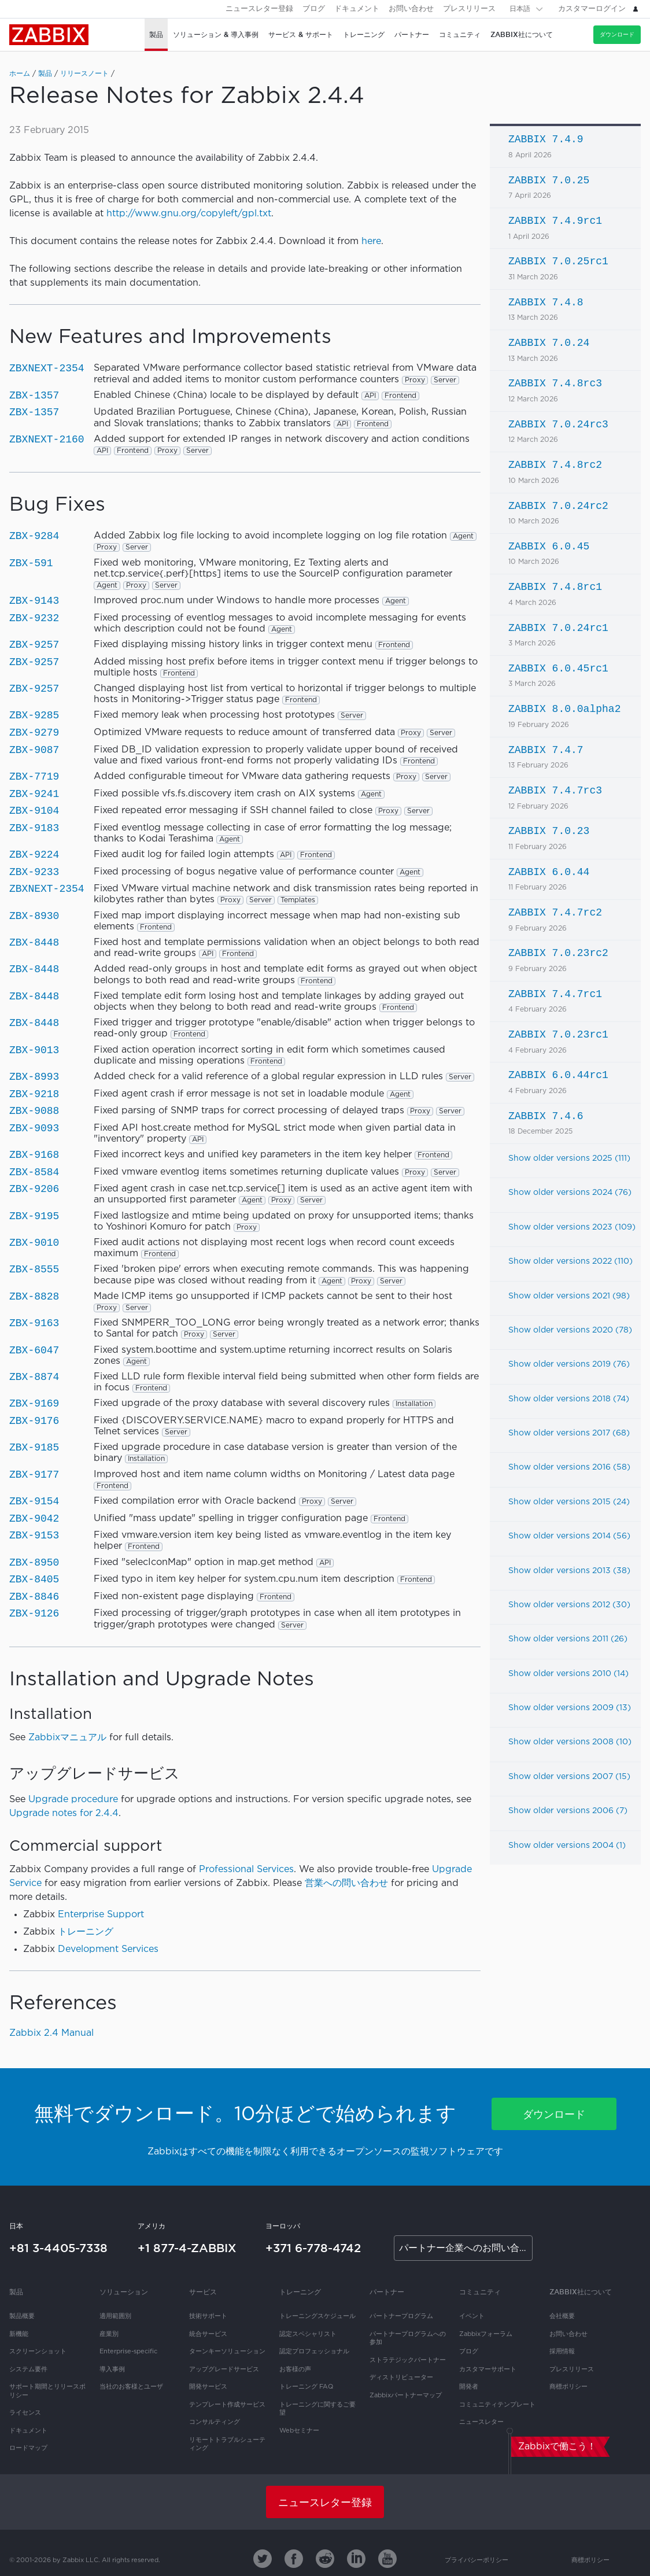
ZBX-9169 (34, 1404)
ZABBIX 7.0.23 (548, 831)
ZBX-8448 (34, 943)
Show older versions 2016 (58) (569, 1467)
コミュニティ (480, 2291)
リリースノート (84, 74)
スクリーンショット (38, 2351)
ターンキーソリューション (227, 2351)
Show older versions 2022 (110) (570, 1261)
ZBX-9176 (34, 1421)
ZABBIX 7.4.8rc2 (555, 465)
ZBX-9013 (34, 1050)
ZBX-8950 (34, 1563)
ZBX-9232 (34, 618)
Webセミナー (299, 2431)
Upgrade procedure (73, 1799)
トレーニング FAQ (306, 2387)
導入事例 (112, 2369)
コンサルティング (214, 2422)
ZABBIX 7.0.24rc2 (558, 506)
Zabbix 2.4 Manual (51, 2033)
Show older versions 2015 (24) (569, 1502)
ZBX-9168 (34, 1155)
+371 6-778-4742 (313, 2248)
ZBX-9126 (34, 1614)
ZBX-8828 (34, 1297)
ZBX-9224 (34, 855)
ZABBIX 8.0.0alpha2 (564, 709)
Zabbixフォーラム (485, 2334)
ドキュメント (356, 9)
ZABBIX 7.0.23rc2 (558, 953)
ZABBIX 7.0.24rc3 (558, 424)
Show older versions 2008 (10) (569, 1742)
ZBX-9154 (34, 1501)
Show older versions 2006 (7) (567, 1810)
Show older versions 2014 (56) (569, 1536)
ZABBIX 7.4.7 (545, 750)
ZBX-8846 (34, 1597)
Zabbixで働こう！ (557, 2446)
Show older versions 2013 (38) (569, 1570)
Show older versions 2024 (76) (569, 1192)
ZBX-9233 (34, 872)
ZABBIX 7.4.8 (545, 302)
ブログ (313, 9)
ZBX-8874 (34, 1377)
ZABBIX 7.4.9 (545, 139)
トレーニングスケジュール (317, 2316)
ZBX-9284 (34, 536)
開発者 (468, 2387)
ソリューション (123, 2291)
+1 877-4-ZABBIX (187, 2248)
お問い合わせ (411, 9)
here (371, 241)
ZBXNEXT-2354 (46, 368)
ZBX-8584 (34, 1172)
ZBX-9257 (34, 645)
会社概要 (562, 2316)
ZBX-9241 (34, 794)
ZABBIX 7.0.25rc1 (558, 261)
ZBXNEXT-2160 (46, 439)
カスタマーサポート (487, 2369)
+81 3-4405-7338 (58, 2248)
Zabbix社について (580, 2291)
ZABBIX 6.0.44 (548, 872)
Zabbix (48, 34)
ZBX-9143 (34, 601)
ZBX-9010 (34, 1243)
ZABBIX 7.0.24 (548, 343)
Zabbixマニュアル (67, 1737)
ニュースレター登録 (259, 9)
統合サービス (208, 2334)
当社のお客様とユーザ (131, 2387)
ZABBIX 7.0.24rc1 (558, 628)
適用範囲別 (115, 2316)
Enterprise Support (101, 1914)
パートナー (387, 2291)
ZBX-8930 (34, 916)
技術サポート (208, 2316)
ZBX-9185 (34, 1448)
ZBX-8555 (34, 1269)
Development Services (108, 1949)
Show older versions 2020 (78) (570, 1330)
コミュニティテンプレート (497, 2405)
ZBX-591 (31, 563)
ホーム (19, 74)
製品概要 (22, 2316)
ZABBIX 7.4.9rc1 (555, 221)
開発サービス (208, 2387)
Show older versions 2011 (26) (567, 1639)
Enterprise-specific (128, 2351)
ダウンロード (617, 34)
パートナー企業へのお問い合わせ (466, 2248)
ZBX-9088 (34, 1111)
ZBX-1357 (34, 396)
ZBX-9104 (34, 811)
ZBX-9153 (34, 1535)
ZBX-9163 (34, 1323)
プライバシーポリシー (476, 2560)
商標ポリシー (568, 2387)
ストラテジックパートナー (408, 2360)
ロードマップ (28, 2448)
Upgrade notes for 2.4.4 (64, 1813)
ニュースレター (481, 2422)
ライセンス (25, 2413)
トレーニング (85, 1932)
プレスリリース (469, 9)
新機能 (18, 2334)
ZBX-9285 (34, 715)
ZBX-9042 (34, 1519)
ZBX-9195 (34, 1216)
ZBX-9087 (34, 750)
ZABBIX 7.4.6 (545, 1116)
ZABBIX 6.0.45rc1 (558, 669)
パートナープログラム (401, 2316)
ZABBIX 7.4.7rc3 (555, 791)
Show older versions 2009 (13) (569, 1707)
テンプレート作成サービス (227, 2405)
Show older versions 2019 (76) (569, 1364)
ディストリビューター (401, 2378)
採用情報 (562, 2351)
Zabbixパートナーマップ (406, 2395)
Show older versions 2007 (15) (569, 1776)
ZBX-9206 (34, 1189)
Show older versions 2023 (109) (572, 1227)
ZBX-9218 (34, 1094)
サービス (203, 2291)
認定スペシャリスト (308, 2334)
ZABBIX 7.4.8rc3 (555, 383)
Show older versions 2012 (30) (569, 1604)
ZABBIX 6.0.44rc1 (558, 1075)
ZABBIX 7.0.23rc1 (558, 1035)
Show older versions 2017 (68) (569, 1433)
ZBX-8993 (34, 1077)
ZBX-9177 (34, 1475)
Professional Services (246, 1869)
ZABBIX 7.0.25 (548, 180)
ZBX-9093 (34, 1128)
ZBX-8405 (34, 1579)
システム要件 (28, 2369)
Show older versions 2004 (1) (567, 1845)
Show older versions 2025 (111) (569, 1158)
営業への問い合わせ (346, 1883)
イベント (472, 2316)
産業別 (109, 2334)
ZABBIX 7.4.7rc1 (555, 994)
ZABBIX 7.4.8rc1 (555, 587)
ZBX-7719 (34, 777)
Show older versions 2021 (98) (569, 1296)
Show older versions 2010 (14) (568, 1673)
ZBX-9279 (34, 733)
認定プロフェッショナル (314, 2351)
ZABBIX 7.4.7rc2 (555, 913)
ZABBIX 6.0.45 (548, 546)
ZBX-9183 (34, 828)
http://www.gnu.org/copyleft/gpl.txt (188, 213)
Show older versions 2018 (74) (568, 1399)
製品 (45, 74)
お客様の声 (295, 2369)
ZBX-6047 (34, 1350)
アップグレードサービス (224, 2369)
